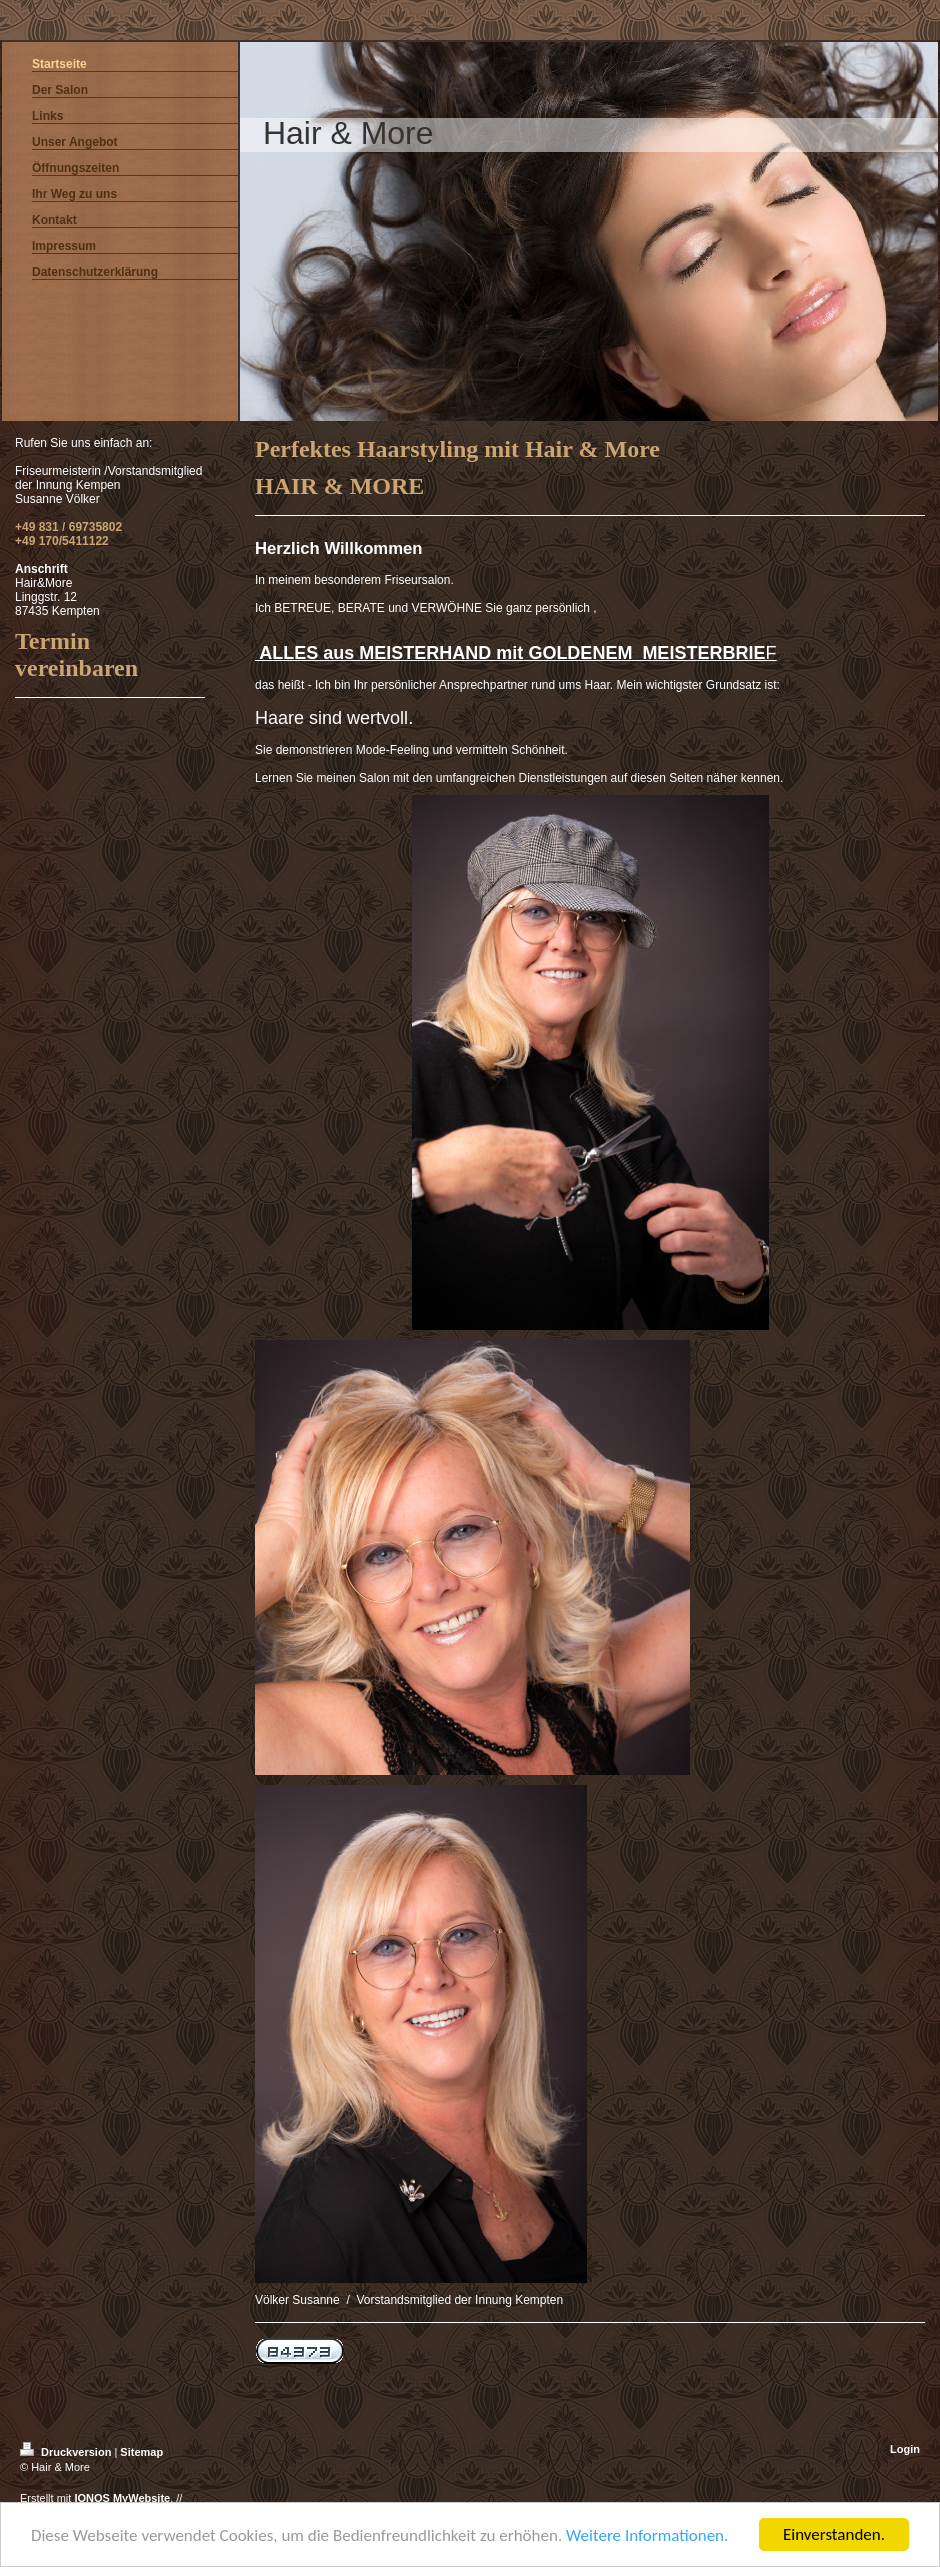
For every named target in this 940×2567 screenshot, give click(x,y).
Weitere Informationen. (647, 2535)
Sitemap (141, 2452)
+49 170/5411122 (62, 541)
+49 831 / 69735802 (68, 527)
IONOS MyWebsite (122, 2498)
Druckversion (67, 2452)
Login (905, 2449)
